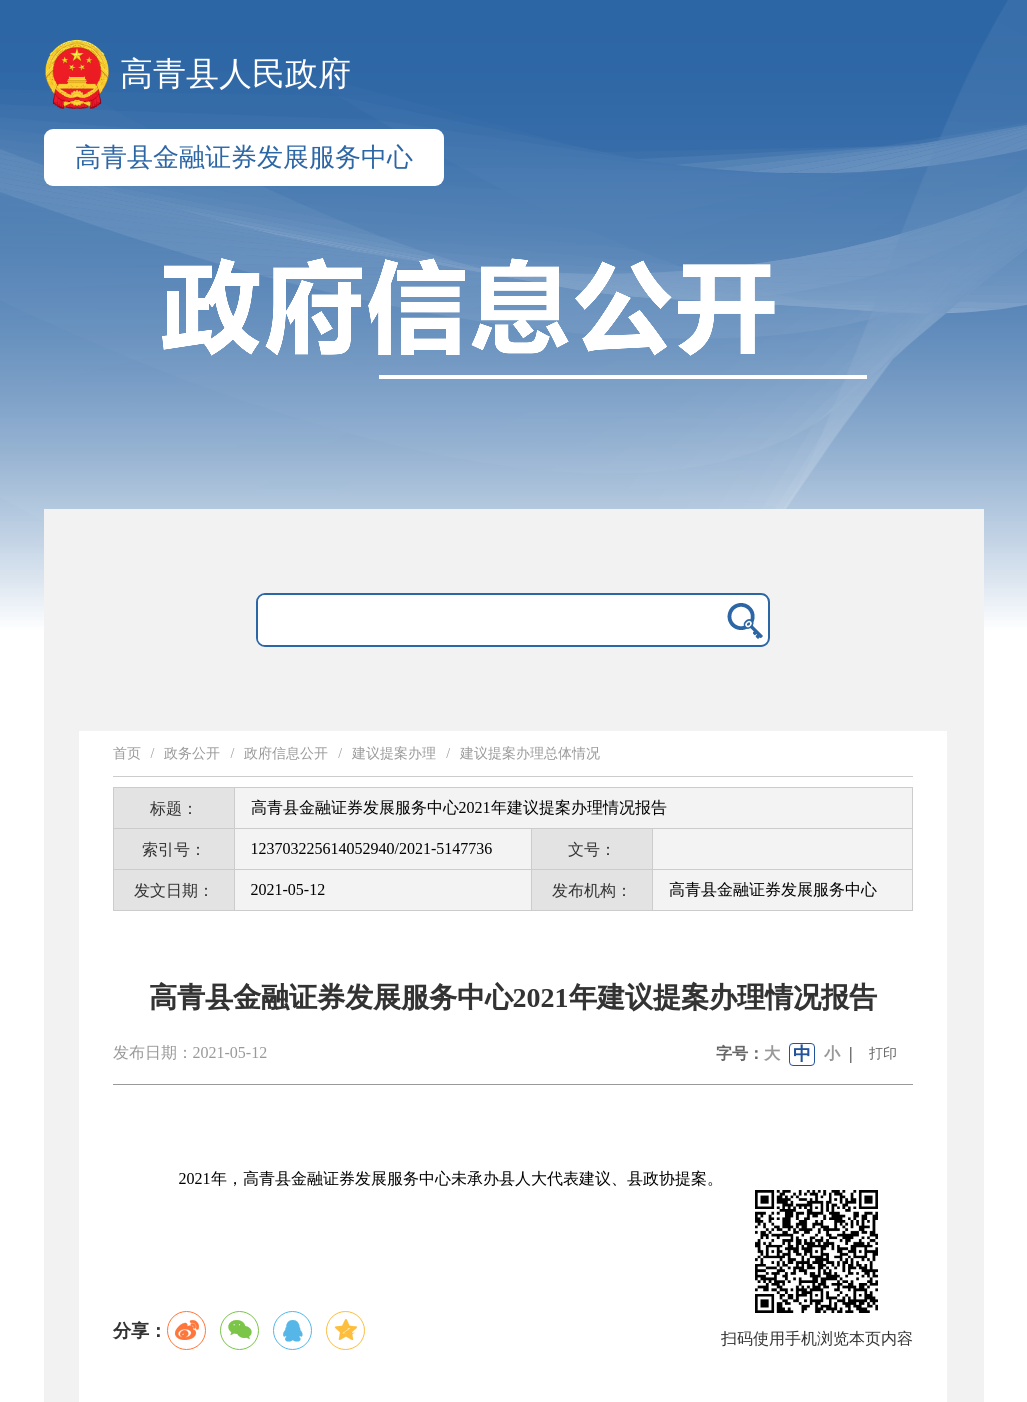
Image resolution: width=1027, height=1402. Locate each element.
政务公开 (192, 753)
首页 (127, 753)
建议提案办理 (394, 753)
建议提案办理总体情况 (530, 753)
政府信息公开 (286, 753)
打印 (883, 1053)
